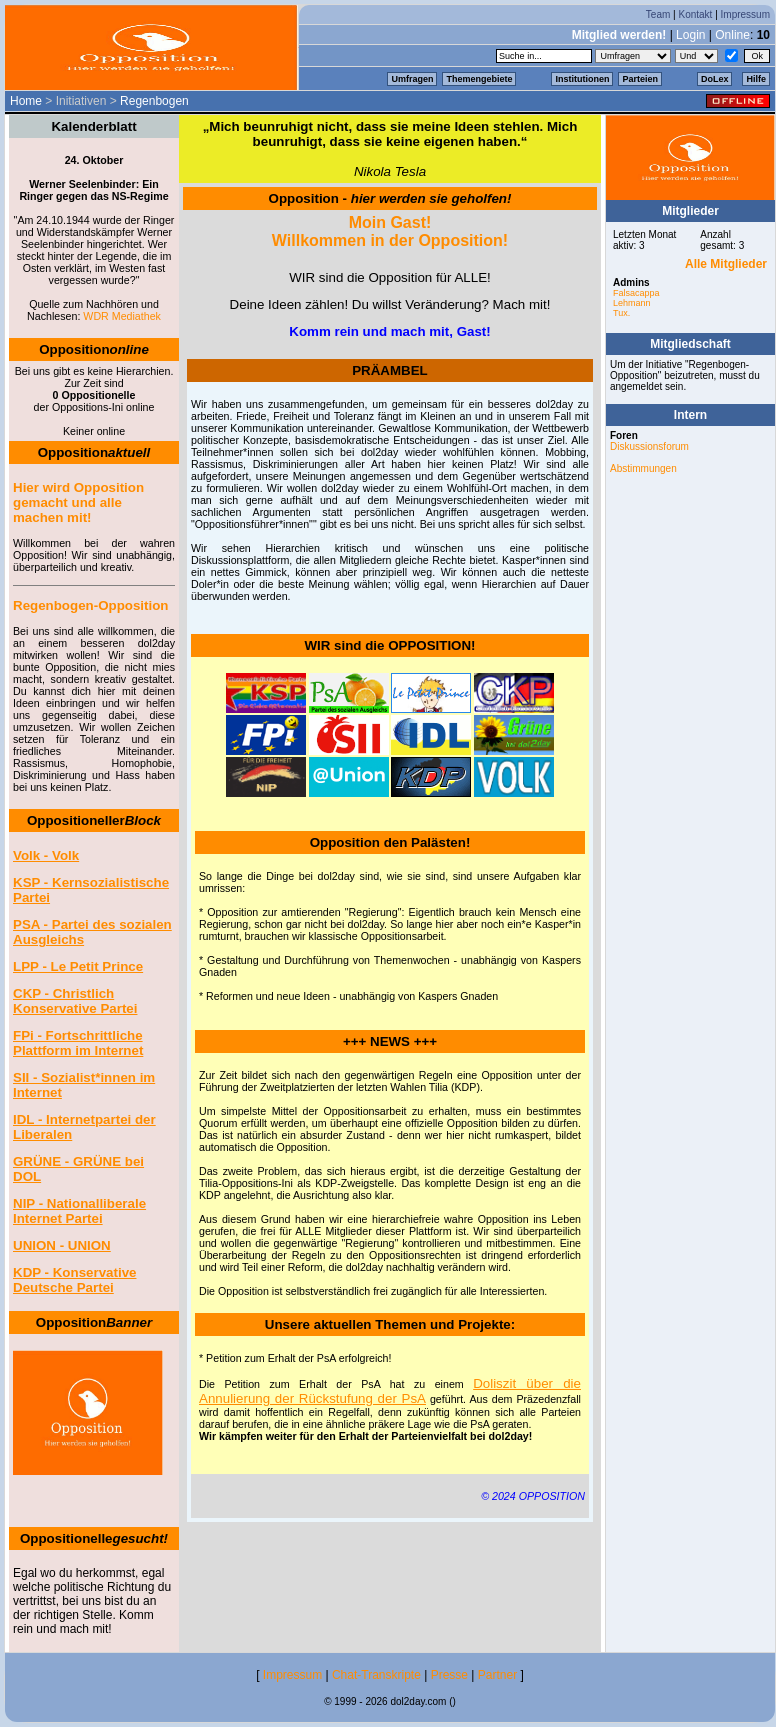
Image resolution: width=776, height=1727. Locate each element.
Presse (449, 1675)
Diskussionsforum (649, 446)
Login (690, 35)
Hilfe (756, 79)
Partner (497, 1675)
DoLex (715, 79)
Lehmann (632, 303)
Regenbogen (154, 101)
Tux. (621, 313)
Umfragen (412, 79)
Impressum (745, 14)
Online (732, 35)
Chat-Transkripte (376, 1675)
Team (658, 14)
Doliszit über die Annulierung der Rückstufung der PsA (390, 1391)
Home (26, 101)
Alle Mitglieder (726, 264)
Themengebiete (479, 79)
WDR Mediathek (122, 316)
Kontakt (695, 14)
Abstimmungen (643, 468)
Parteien (640, 79)
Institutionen (582, 79)
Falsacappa (636, 293)
